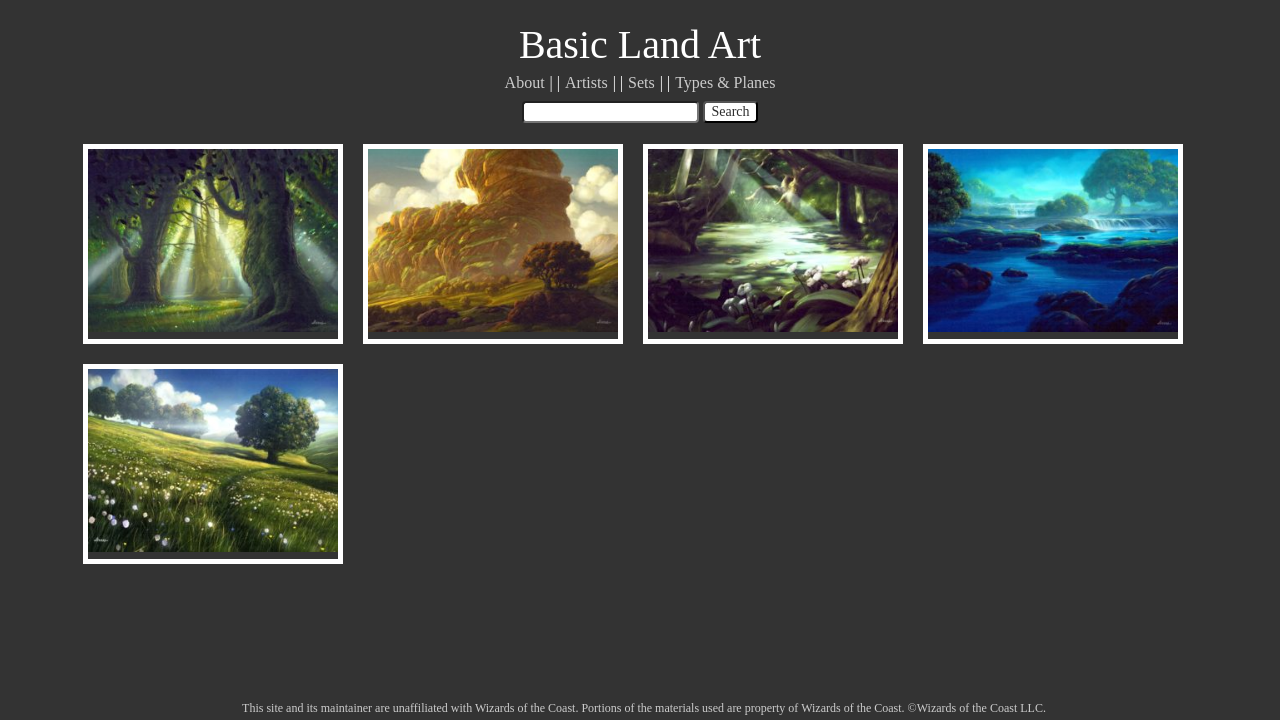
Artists (586, 82)
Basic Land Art (640, 44)
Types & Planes (725, 82)
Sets (641, 82)
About (525, 82)
